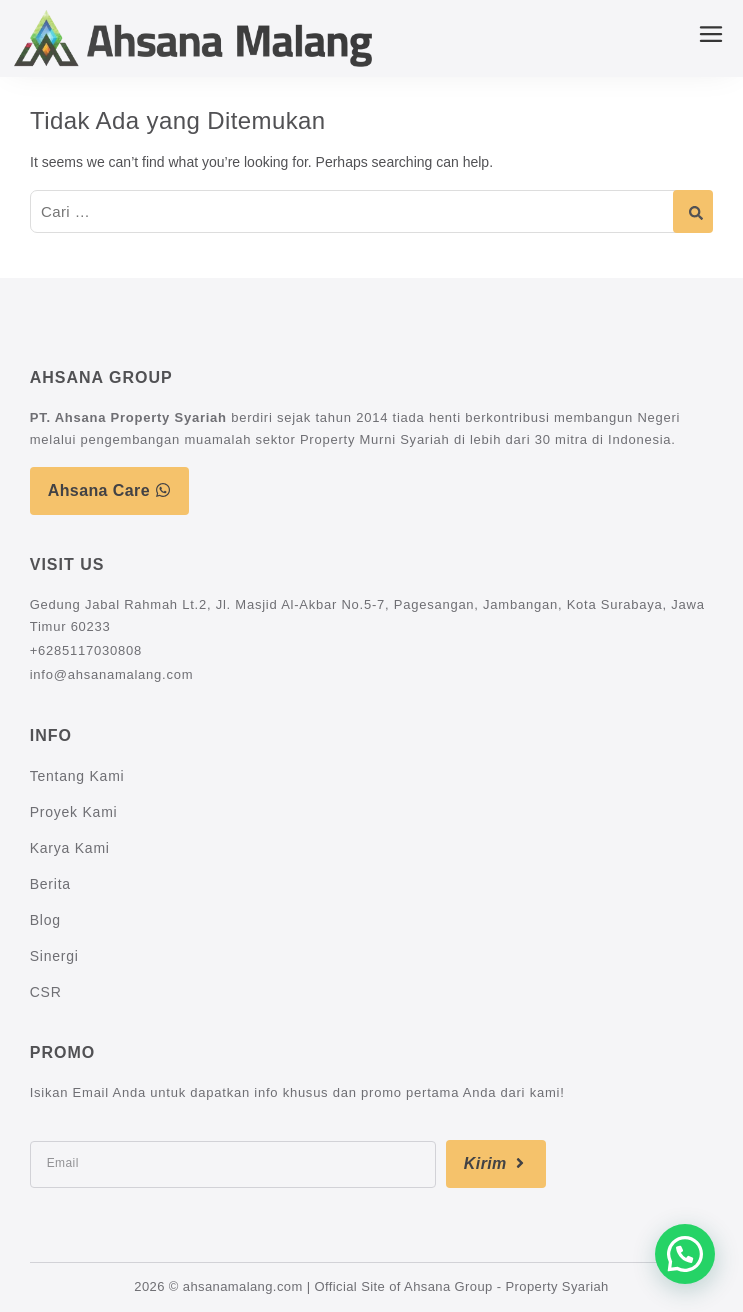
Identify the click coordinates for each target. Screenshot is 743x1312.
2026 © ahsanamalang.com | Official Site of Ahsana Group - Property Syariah (371, 1286)
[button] (685, 1254)
